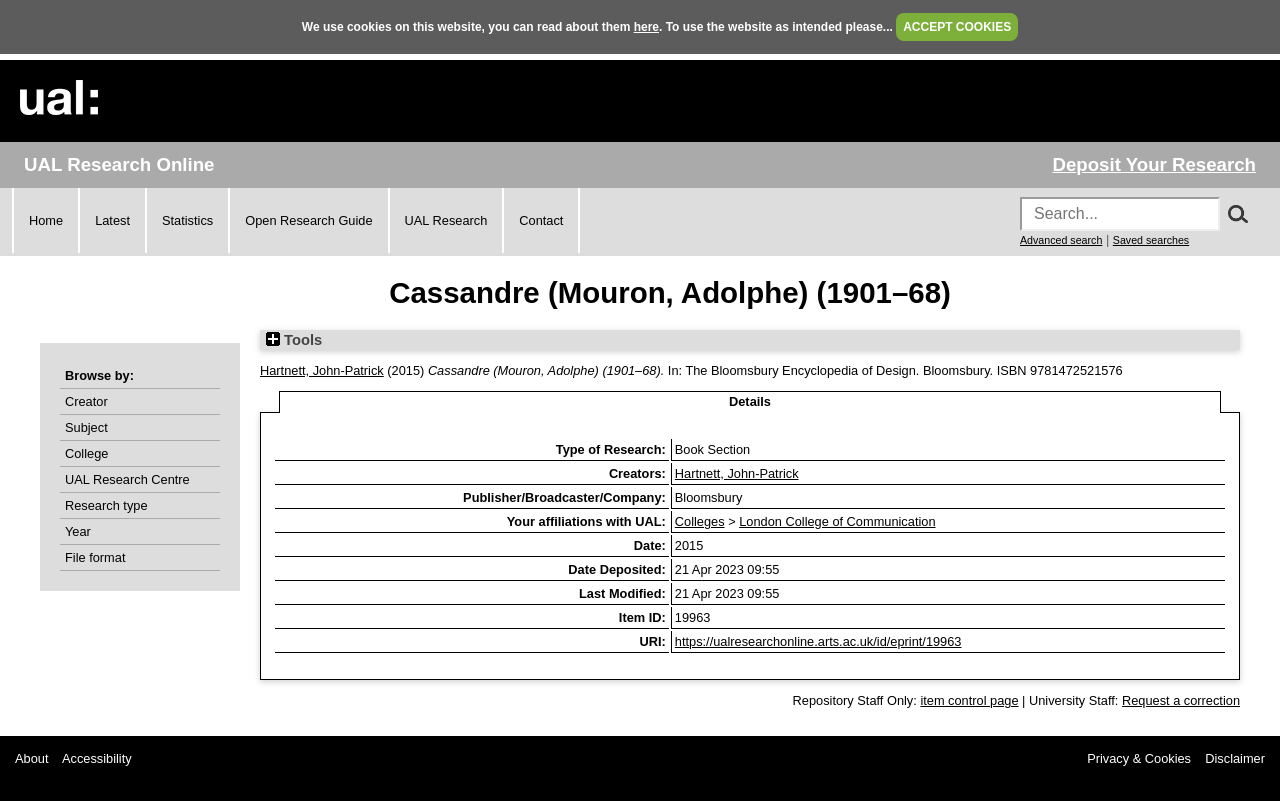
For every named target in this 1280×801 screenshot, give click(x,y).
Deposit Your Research (1154, 164)
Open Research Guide (308, 220)
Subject (86, 427)
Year (78, 531)
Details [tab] (750, 401)
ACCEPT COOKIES (957, 27)
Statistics (187, 220)
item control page (969, 700)
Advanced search (1061, 240)
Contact (541, 220)
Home (46, 220)
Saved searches (1151, 240)
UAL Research (446, 220)
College (86, 453)
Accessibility (97, 758)
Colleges (700, 521)
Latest (112, 220)
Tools (294, 340)
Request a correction (1181, 700)
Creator (86, 401)
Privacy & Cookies (1139, 758)
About (31, 758)
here (646, 27)
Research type (106, 505)
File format (95, 557)
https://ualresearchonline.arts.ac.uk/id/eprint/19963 (818, 641)
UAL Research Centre (127, 479)
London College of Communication (837, 521)
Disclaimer (1235, 758)
